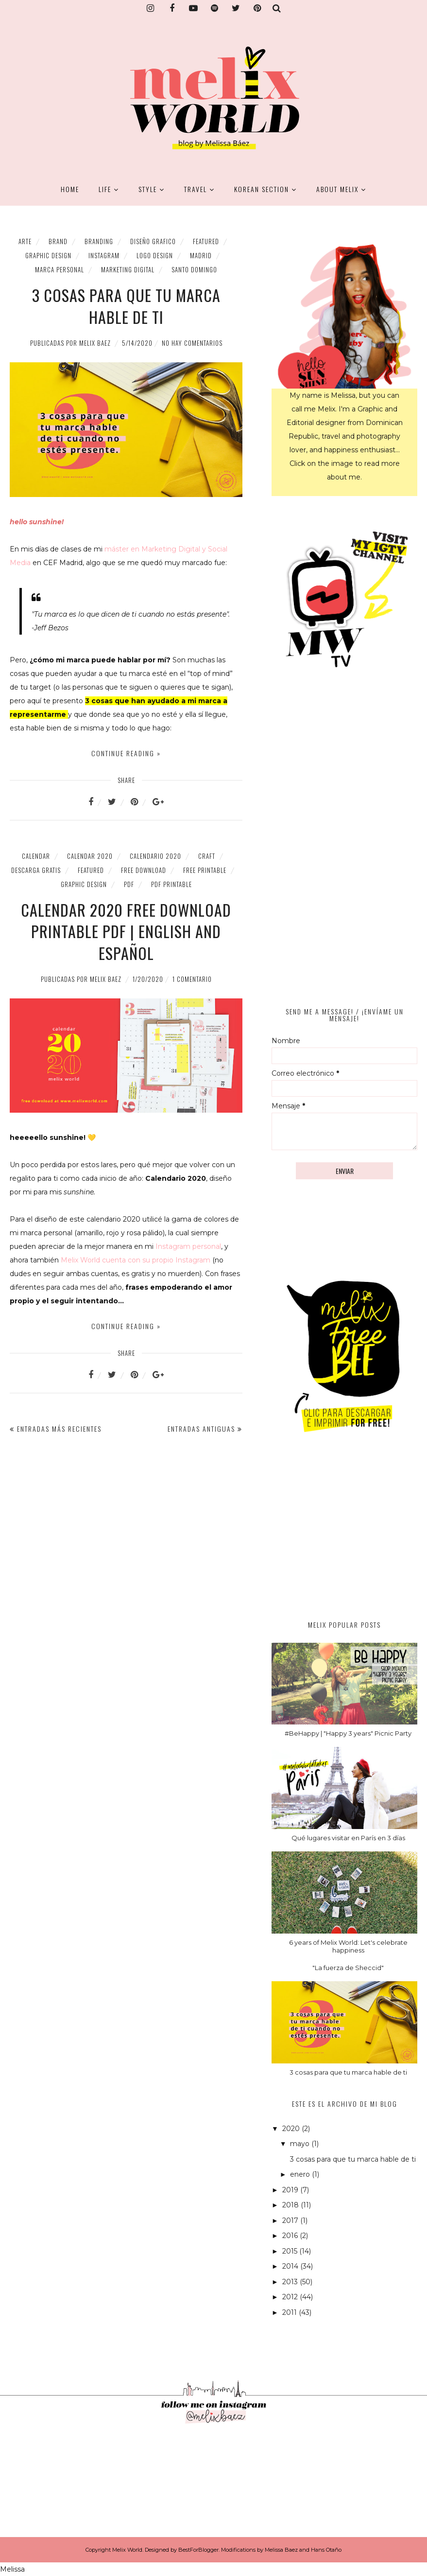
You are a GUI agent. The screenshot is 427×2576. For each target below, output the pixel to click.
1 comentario (192, 979)
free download (143, 870)
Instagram (104, 255)
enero (301, 2174)
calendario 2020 (155, 856)
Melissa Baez (281, 2549)
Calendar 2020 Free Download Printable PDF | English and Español (126, 931)
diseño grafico (153, 241)
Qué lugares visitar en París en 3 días (348, 1838)
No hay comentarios (192, 343)
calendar (36, 856)
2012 (291, 2296)
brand (58, 241)
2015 (290, 2251)
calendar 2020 (90, 856)
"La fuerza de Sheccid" (348, 1968)
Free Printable (204, 870)
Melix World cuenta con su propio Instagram (135, 1260)
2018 (291, 2205)
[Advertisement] (344, 1536)
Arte (25, 241)
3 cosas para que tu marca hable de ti (126, 306)
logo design (155, 255)
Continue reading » (126, 753)
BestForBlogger (198, 2549)
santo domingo (194, 269)
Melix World (127, 2549)
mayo (300, 2143)
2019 (291, 2189)
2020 (292, 2128)
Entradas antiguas (201, 1428)
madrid (201, 255)
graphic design (48, 255)
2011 (290, 2312)
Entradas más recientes (59, 1428)
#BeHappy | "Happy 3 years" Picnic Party (348, 1733)
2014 (291, 2266)
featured (206, 241)
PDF (129, 884)
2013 (291, 2281)
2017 (291, 2220)
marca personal (59, 269)
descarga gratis (36, 870)
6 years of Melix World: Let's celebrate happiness (348, 1946)
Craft (206, 856)
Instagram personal (188, 1246)
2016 (291, 2235)
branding (99, 241)
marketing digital (127, 269)
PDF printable (171, 884)
